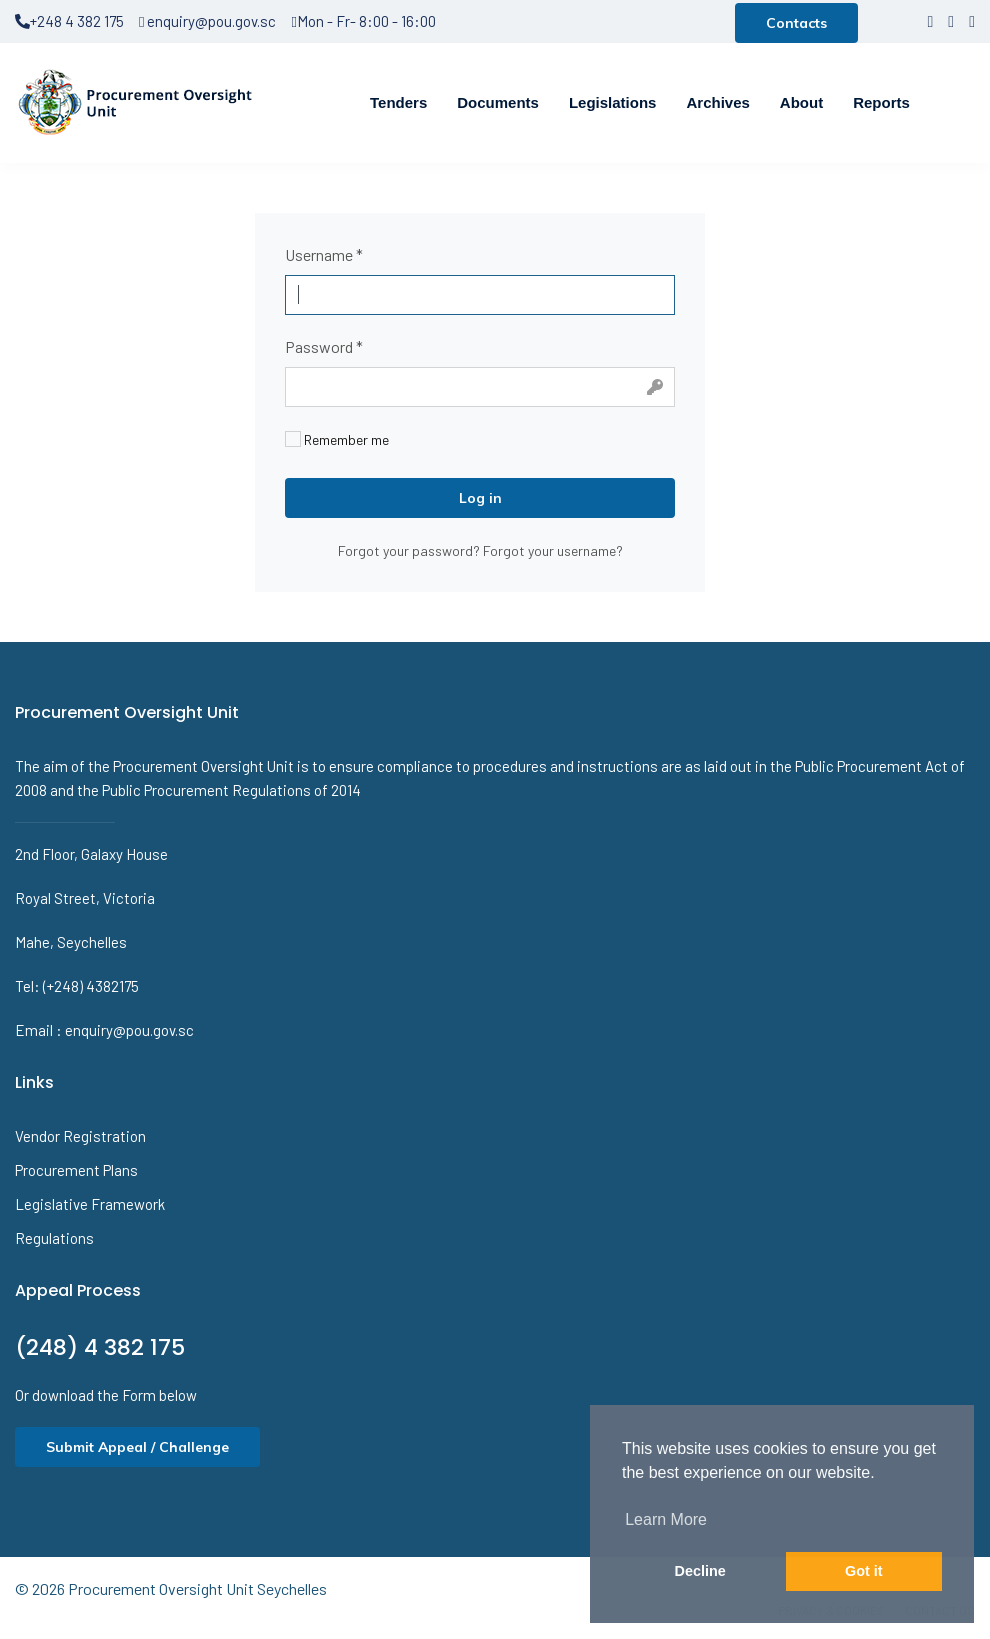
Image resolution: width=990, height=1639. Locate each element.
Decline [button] (700, 1571)
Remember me (337, 439)
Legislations (613, 102)
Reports (881, 102)
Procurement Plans (76, 1170)
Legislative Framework (90, 1204)
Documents (498, 102)
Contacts (796, 23)
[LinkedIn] (972, 21)
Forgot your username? (553, 550)
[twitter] (951, 21)
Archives (717, 102)
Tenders (398, 102)
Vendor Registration (80, 1136)
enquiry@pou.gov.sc (207, 21)
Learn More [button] (666, 1519)
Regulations (54, 1238)
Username (324, 254)
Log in (480, 498)
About (801, 102)
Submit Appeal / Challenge (137, 1447)
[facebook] (930, 21)
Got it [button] (864, 1571)
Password (324, 346)
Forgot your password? (410, 550)
